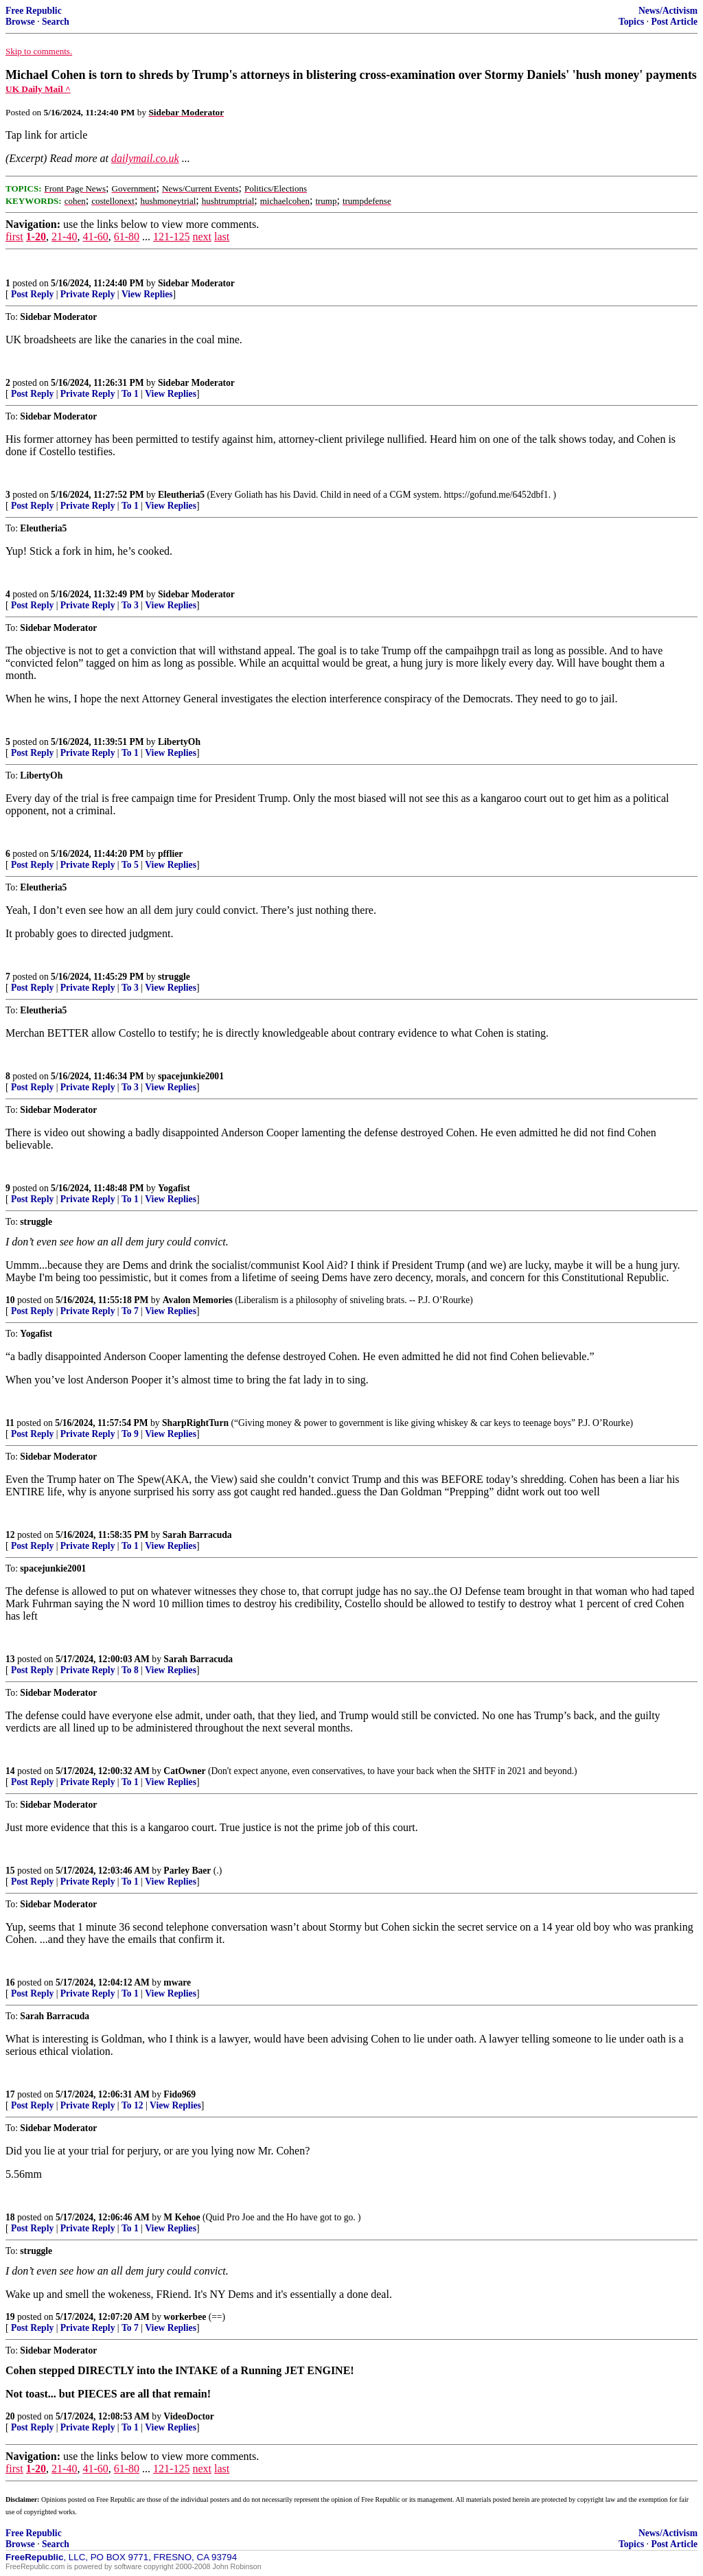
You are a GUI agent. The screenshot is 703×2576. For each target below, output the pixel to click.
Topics (631, 21)
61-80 (126, 236)
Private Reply (87, 294)
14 (10, 1771)
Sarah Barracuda (197, 1535)
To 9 (130, 1434)
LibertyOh (179, 742)
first (14, 236)
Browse (20, 21)
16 (10, 1982)
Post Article (674, 21)
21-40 (64, 236)
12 (10, 1535)
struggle (174, 976)
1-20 (36, 236)
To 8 (130, 1670)
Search (55, 21)
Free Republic (33, 10)
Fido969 (179, 2094)
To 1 (130, 394)
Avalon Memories (198, 1300)
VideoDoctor (188, 2416)
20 (10, 2416)
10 (10, 1300)
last (221, 236)
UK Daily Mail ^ (38, 89)
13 (10, 1659)
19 (10, 2317)
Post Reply (32, 294)
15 (10, 1870)
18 (10, 2217)
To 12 (132, 2105)
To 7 (130, 1311)
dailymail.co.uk (145, 158)
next (201, 236)
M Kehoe (181, 2217)
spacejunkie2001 (191, 1076)
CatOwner (184, 1771)
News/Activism (668, 10)
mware (177, 1982)
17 (10, 2094)
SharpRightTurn (195, 1423)
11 (9, 1423)
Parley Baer (187, 1870)
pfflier (170, 854)
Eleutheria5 (181, 495)
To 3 (130, 605)
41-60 (95, 236)
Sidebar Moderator (196, 283)
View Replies (147, 294)
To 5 (130, 865)
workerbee (184, 2317)
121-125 (171, 236)
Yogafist (174, 1188)
